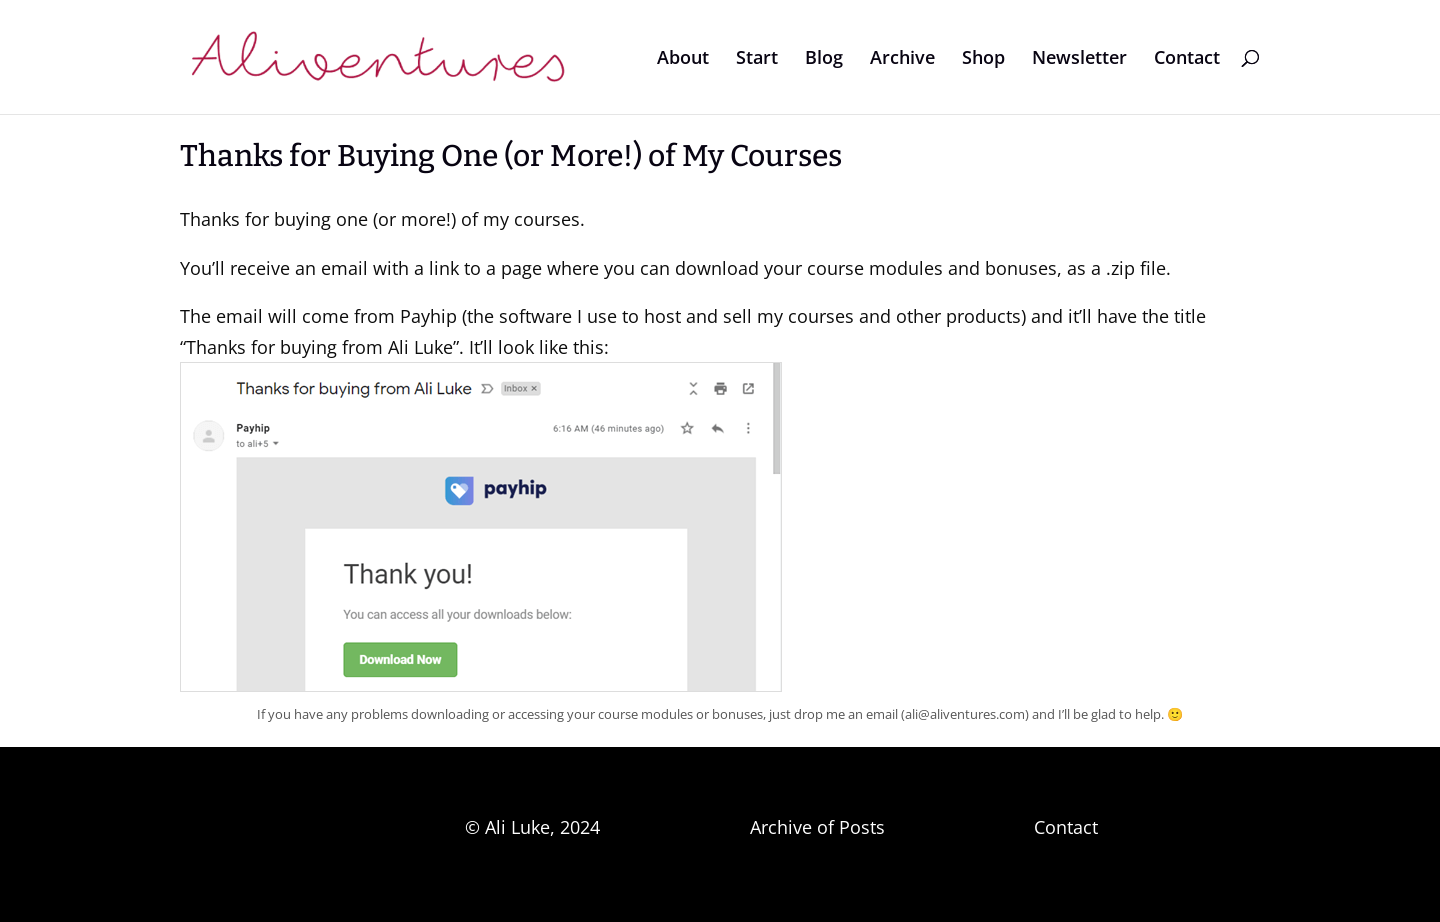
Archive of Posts (817, 827)
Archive (902, 59)
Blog (824, 59)
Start (757, 59)
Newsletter (1079, 59)
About (683, 59)
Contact (1187, 59)
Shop (983, 59)
